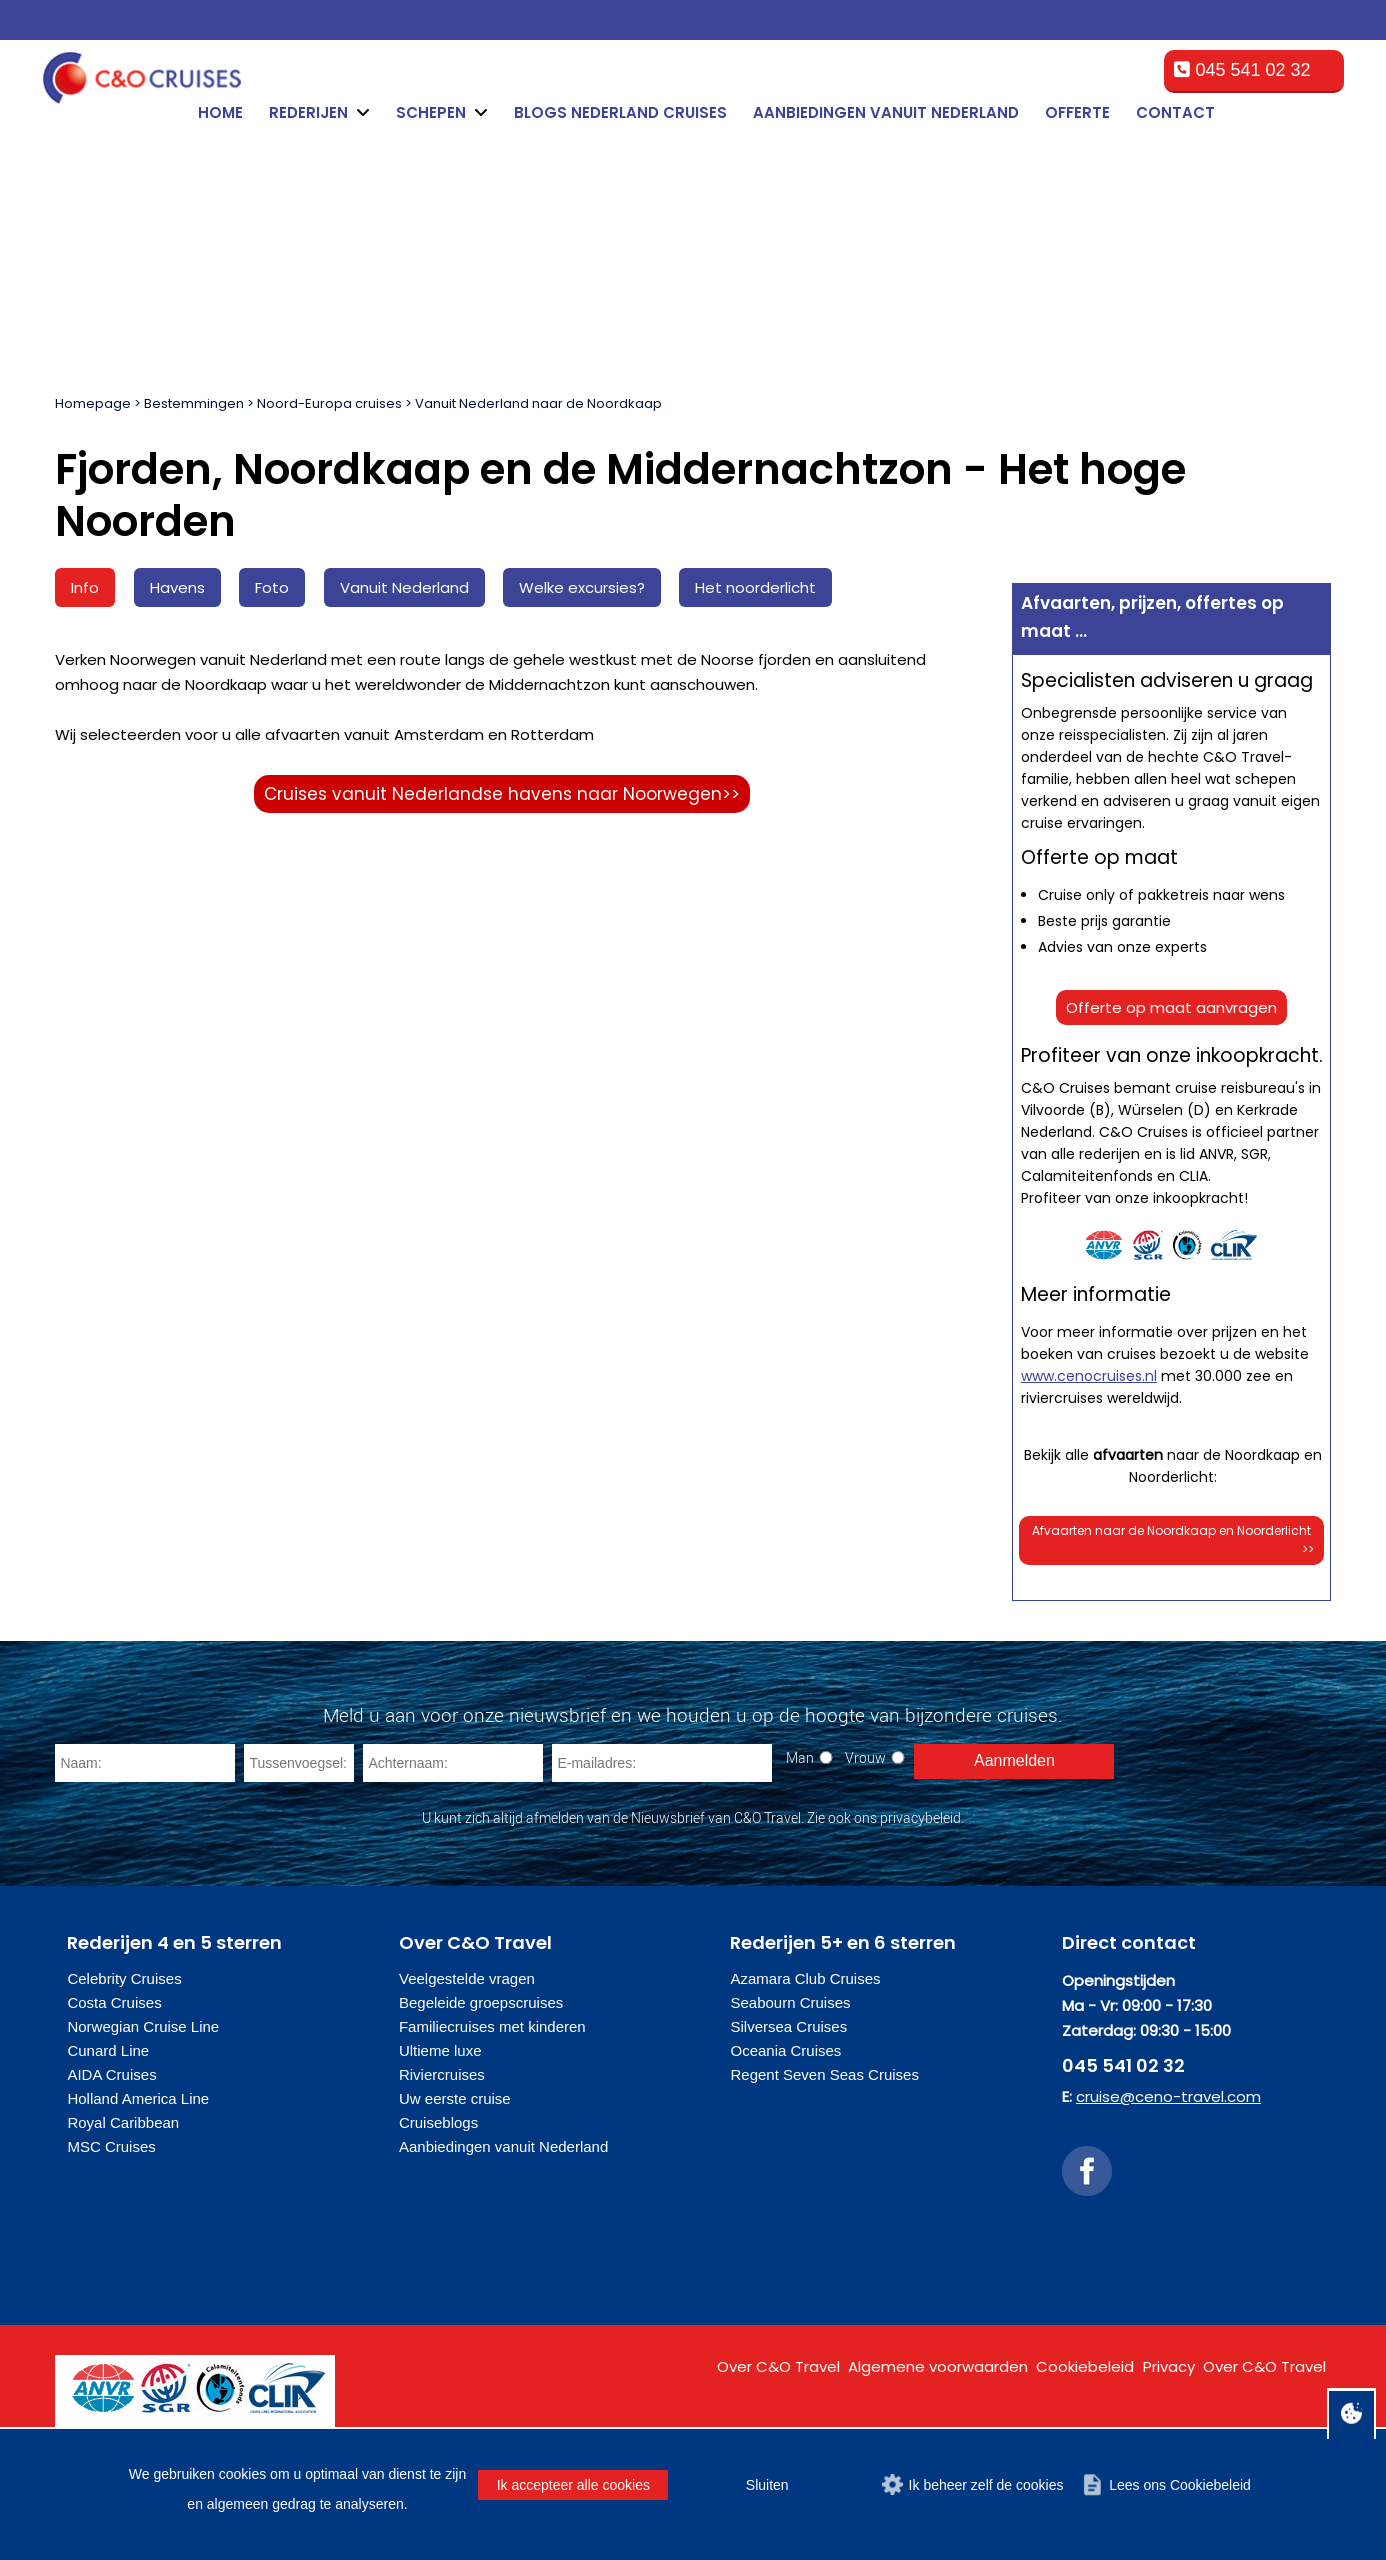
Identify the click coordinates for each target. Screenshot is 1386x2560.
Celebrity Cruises (124, 1978)
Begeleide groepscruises (481, 2002)
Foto (272, 587)
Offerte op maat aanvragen (1171, 1007)
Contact (1175, 112)
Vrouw (865, 1757)
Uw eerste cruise (455, 2098)
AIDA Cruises (111, 2074)
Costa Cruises (114, 2002)
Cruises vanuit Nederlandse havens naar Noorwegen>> (502, 794)
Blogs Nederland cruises (620, 112)
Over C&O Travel (778, 2366)
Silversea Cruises (788, 2026)
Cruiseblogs (438, 2122)
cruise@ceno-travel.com (1168, 2096)
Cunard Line (108, 2050)
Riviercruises (442, 2074)
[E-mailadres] (662, 1763)
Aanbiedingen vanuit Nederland (886, 112)
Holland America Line (138, 2098)
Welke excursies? (582, 587)
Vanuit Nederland (404, 587)
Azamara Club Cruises (805, 1978)
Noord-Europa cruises (329, 403)
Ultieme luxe (440, 2050)
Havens (177, 587)
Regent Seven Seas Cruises (824, 2074)
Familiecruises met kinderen (492, 2026)
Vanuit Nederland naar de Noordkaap (538, 403)
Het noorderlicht (755, 587)
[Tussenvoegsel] (299, 1763)
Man (800, 1757)
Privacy (1169, 2366)
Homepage (93, 403)
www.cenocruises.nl (1089, 1376)
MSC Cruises (111, 2146)
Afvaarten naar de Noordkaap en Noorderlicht (1173, 1540)
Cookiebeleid (1085, 2366)
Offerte (1077, 112)
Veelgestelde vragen (467, 1978)
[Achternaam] (453, 1763)
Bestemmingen (194, 403)
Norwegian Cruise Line (143, 2026)
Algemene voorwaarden (938, 2366)
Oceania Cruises (785, 2050)
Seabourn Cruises (790, 2002)
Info (85, 587)
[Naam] (145, 1763)
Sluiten (767, 2485)
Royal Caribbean (123, 2122)
